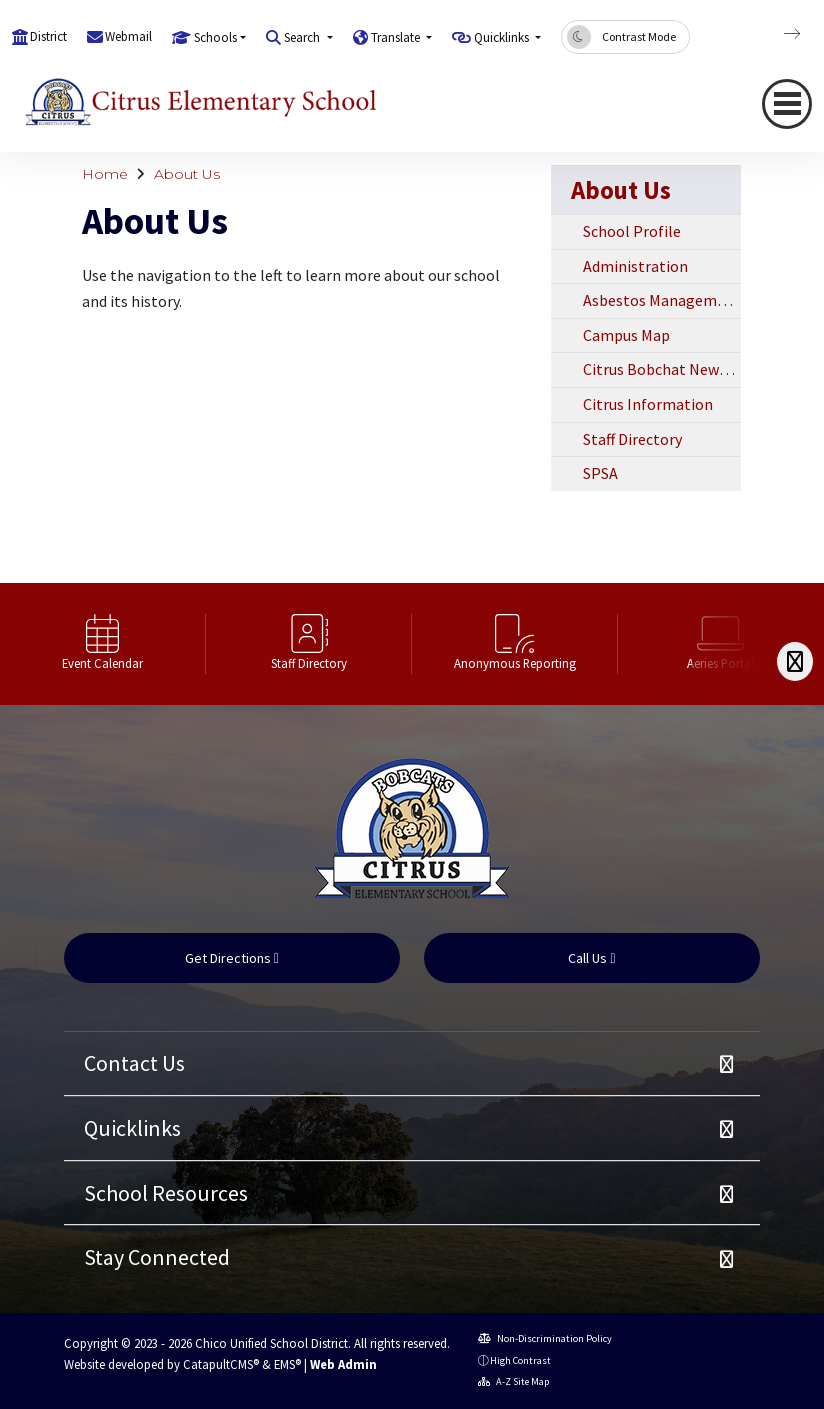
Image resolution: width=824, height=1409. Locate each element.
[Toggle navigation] (787, 104)
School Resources (166, 1193)
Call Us (591, 958)
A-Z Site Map (513, 1381)
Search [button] (303, 37)
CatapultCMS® (221, 1364)
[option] (103, 644)
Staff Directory (632, 439)
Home (105, 174)
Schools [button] (215, 37)
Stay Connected (157, 1257)
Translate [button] (397, 37)
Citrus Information (648, 404)
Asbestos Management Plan (662, 300)
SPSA (600, 473)
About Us (187, 174)
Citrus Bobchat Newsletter (662, 369)
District (48, 36)
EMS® (287, 1364)
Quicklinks (132, 1128)
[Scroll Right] (795, 661)
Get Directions (232, 958)
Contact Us (134, 1063)
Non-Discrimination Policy (545, 1338)
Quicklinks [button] (503, 37)
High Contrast (520, 1360)
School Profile (632, 231)
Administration (635, 266)
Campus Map (626, 335)
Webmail (128, 36)
